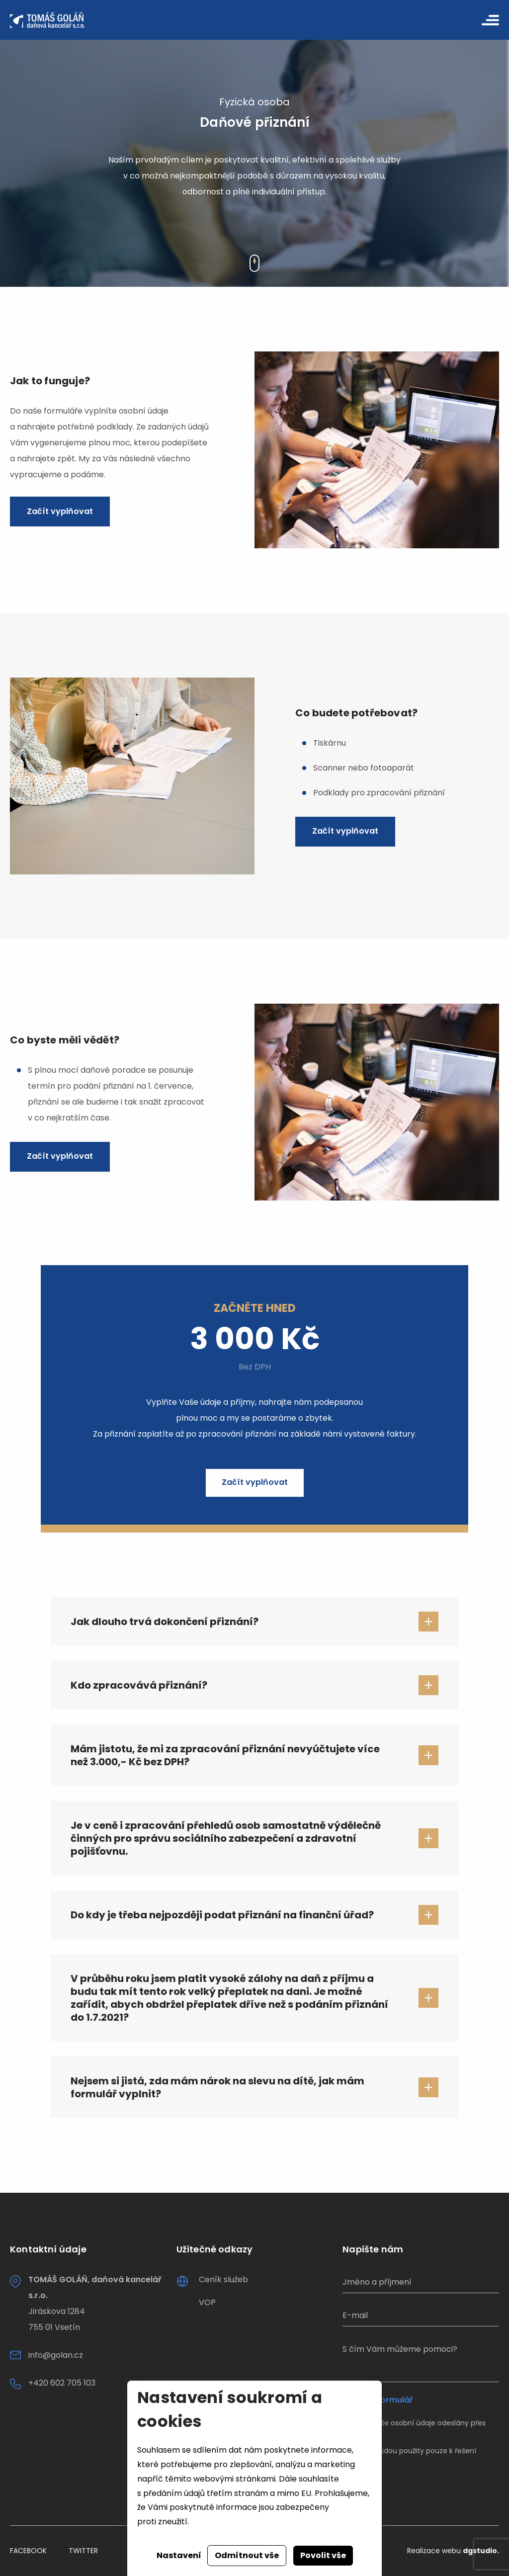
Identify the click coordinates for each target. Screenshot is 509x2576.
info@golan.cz (55, 2355)
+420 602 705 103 (61, 2383)
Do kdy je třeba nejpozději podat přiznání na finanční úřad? (222, 1915)
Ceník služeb (223, 2279)
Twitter (83, 2551)
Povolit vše (323, 2555)
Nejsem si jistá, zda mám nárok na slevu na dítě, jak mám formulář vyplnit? (217, 2087)
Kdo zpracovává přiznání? (139, 1685)
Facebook (28, 2551)
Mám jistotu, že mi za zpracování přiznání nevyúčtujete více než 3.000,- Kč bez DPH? (225, 1755)
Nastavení (179, 2555)
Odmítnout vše (247, 2555)
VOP (207, 2302)
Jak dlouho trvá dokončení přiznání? (164, 1622)
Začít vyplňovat (60, 511)
